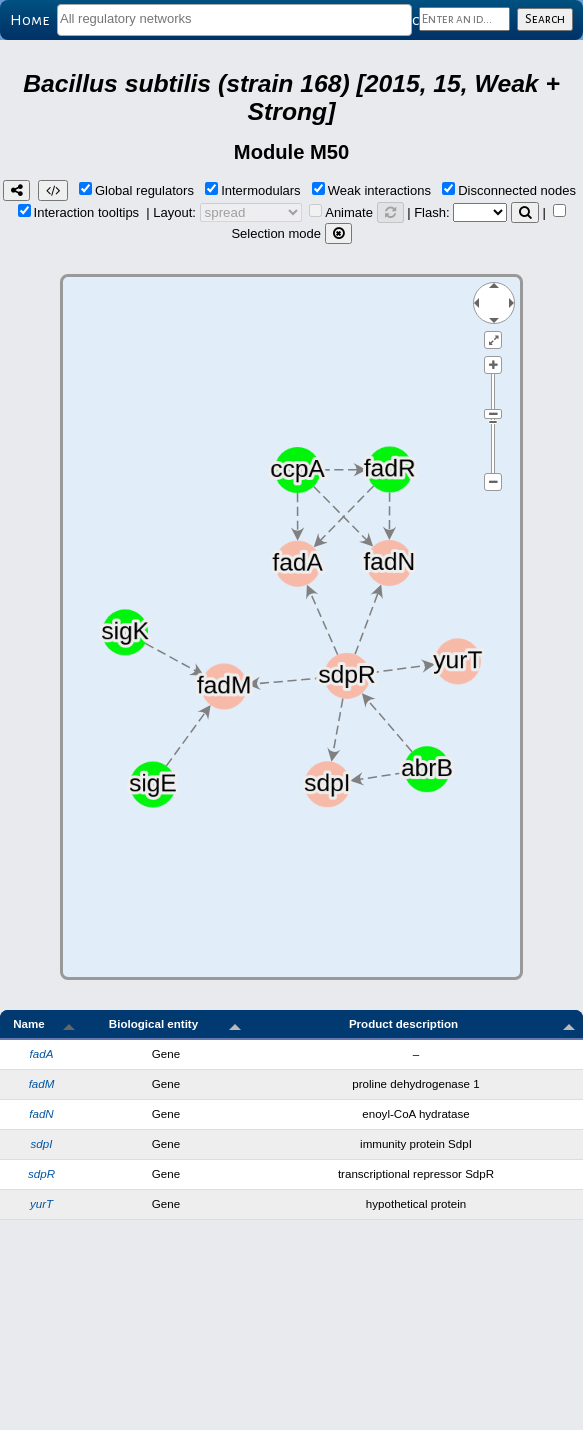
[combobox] (234, 20)
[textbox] (234, 18)
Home (29, 20)
